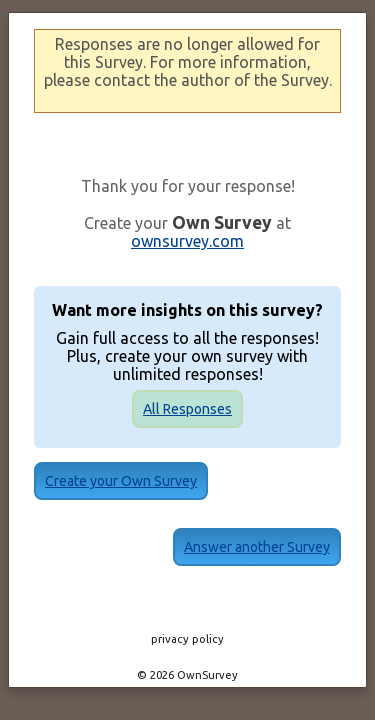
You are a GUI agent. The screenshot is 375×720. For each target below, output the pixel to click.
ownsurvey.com (187, 241)
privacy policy (187, 625)
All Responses (187, 409)
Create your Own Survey (188, 481)
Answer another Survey (188, 533)
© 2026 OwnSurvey (187, 661)
